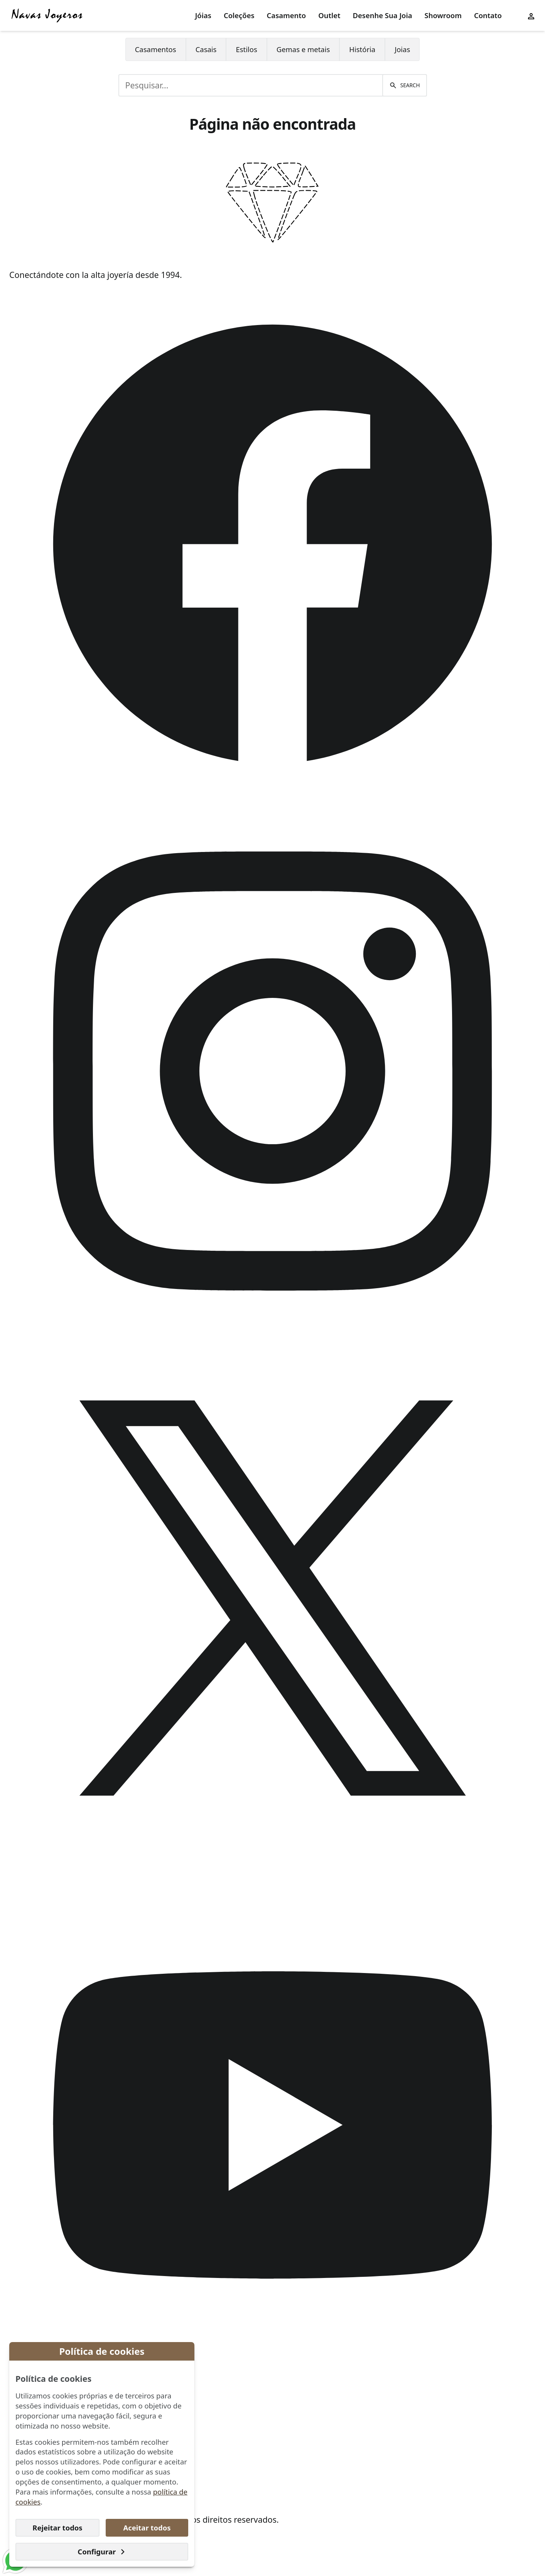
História (362, 49)
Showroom (443, 15)
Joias (402, 49)
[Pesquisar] (404, 85)
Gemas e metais (303, 49)
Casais (206, 49)
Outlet (329, 15)
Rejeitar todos (57, 2527)
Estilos (246, 49)
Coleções (239, 15)
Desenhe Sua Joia (382, 15)
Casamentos (155, 49)
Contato (488, 15)
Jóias (203, 15)
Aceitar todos (147, 2527)
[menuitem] (203, 15)
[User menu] (531, 15)
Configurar (102, 2551)
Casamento (286, 15)
